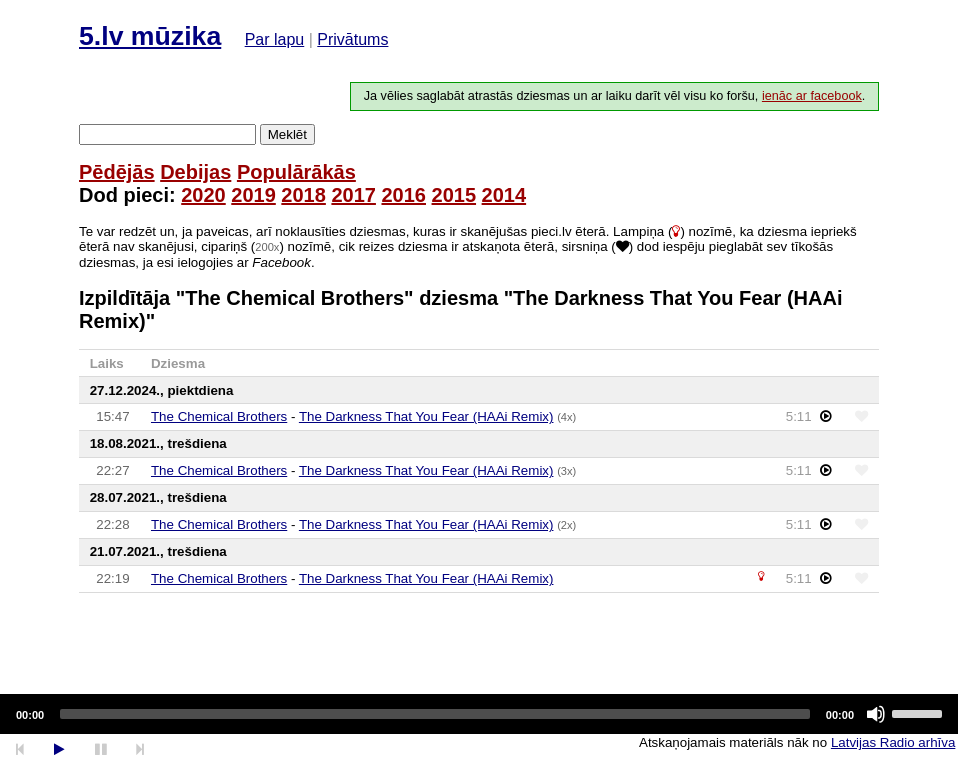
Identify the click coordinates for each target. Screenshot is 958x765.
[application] (479, 714)
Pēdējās (117, 172)
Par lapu (275, 39)
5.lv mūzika (150, 36)
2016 (403, 195)
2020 (203, 195)
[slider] (435, 714)
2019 (253, 195)
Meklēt (287, 134)
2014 (504, 195)
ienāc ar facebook (812, 96)
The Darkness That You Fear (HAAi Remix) (426, 416)
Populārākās (296, 172)
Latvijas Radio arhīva (893, 742)
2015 (454, 195)
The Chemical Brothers (219, 416)
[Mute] (876, 714)
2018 (303, 195)
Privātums (352, 39)
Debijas (195, 172)
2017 (353, 195)
